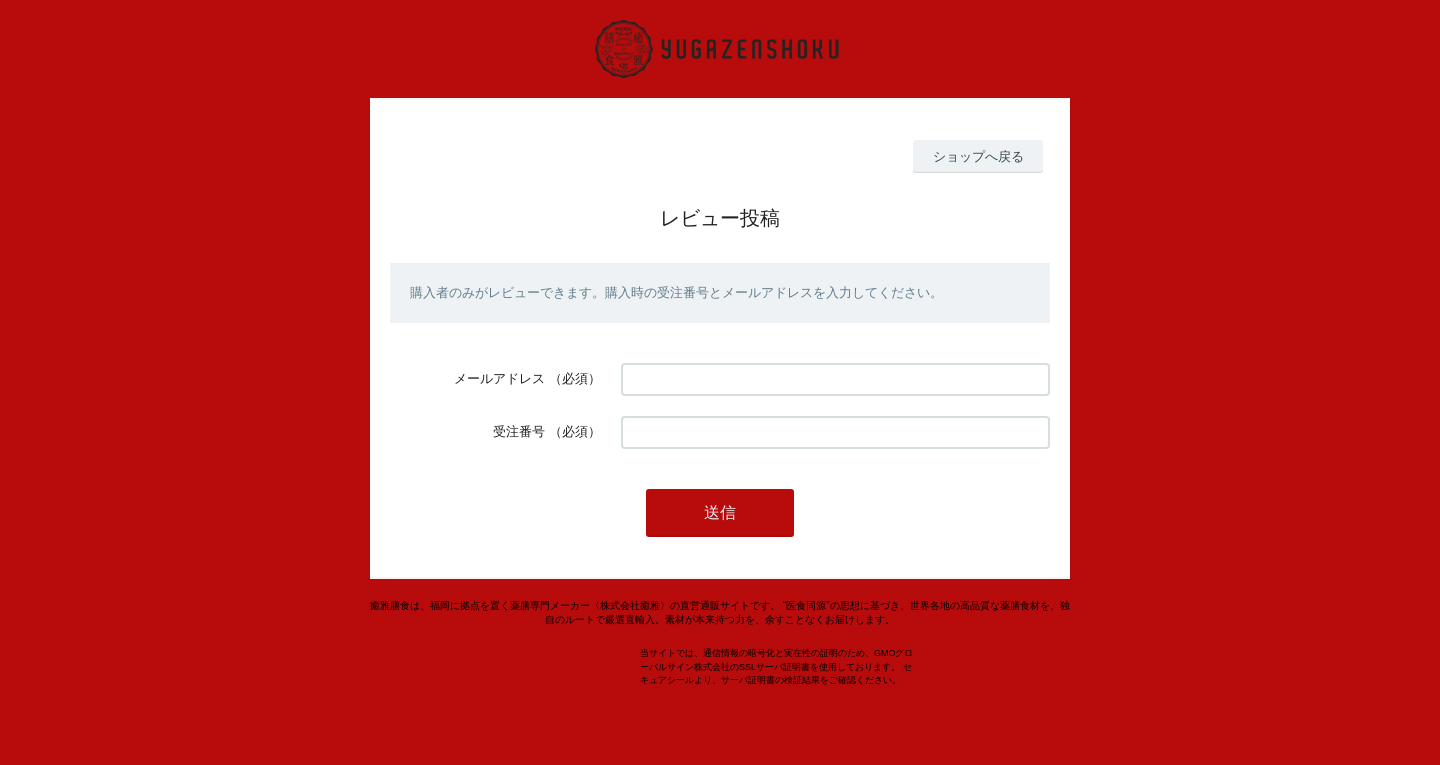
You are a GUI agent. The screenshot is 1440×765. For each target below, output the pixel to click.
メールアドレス (499, 378)
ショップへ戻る (978, 156)
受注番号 (519, 431)
